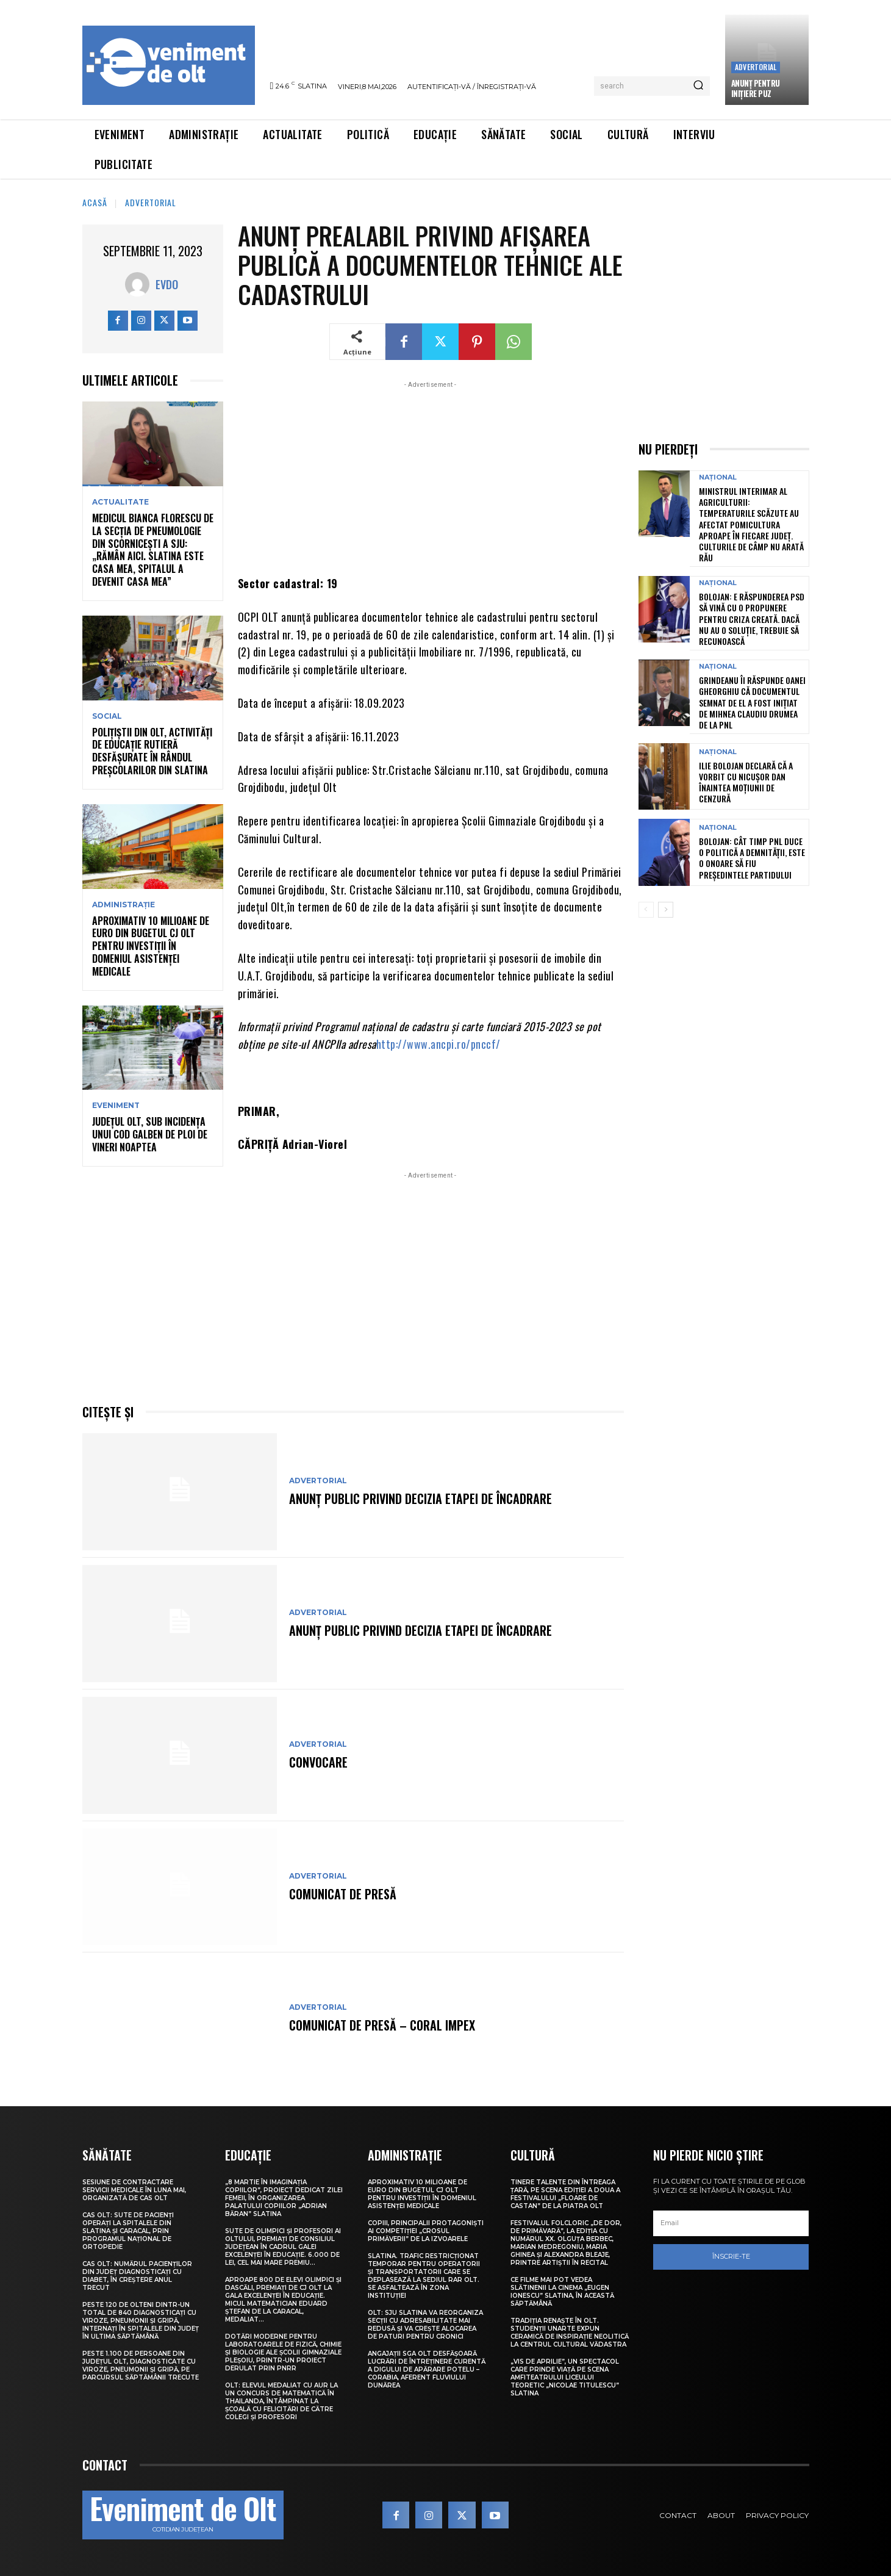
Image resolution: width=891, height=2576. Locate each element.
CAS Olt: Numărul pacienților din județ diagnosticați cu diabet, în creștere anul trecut (137, 2276)
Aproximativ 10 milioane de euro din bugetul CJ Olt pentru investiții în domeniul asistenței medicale (150, 946)
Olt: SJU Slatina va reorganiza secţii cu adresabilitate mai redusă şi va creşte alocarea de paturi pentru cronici (425, 2324)
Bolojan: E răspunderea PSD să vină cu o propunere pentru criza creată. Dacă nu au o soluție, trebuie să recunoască (751, 618)
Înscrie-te (731, 2256)
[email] (731, 2223)
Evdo (167, 284)
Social (107, 716)
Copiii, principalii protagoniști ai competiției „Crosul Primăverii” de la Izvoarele (426, 2231)
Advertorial (755, 67)
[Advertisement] (431, 476)
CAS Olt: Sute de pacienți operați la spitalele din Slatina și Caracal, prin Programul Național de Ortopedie (128, 2231)
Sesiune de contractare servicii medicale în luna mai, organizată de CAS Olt (134, 2190)
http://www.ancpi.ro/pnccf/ (438, 1044)
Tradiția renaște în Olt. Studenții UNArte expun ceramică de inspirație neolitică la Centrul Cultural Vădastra (569, 2332)
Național (718, 477)
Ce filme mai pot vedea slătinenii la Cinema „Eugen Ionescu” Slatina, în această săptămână (562, 2292)
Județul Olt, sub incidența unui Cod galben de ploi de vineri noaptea (149, 1134)
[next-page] (665, 910)
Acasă (94, 202)
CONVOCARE (318, 1762)
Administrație (123, 904)
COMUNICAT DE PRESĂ (342, 1894)
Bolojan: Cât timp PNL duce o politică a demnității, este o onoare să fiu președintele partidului (752, 858)
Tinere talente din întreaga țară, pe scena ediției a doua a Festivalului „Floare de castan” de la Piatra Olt (565, 2194)
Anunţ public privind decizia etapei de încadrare (420, 1498)
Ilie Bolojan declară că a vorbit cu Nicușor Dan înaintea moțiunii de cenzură (746, 782)
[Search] (698, 86)
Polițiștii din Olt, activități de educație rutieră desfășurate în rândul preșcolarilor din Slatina (152, 751)
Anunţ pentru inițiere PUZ (755, 88)
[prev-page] (646, 910)
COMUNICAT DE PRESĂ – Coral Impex (382, 2025)
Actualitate (120, 502)
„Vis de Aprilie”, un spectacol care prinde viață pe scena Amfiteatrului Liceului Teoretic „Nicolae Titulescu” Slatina (564, 2377)
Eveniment (116, 1105)
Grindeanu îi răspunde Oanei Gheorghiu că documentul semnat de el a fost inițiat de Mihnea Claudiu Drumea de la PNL (752, 702)
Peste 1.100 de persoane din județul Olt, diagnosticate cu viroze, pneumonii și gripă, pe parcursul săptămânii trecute (140, 2365)
